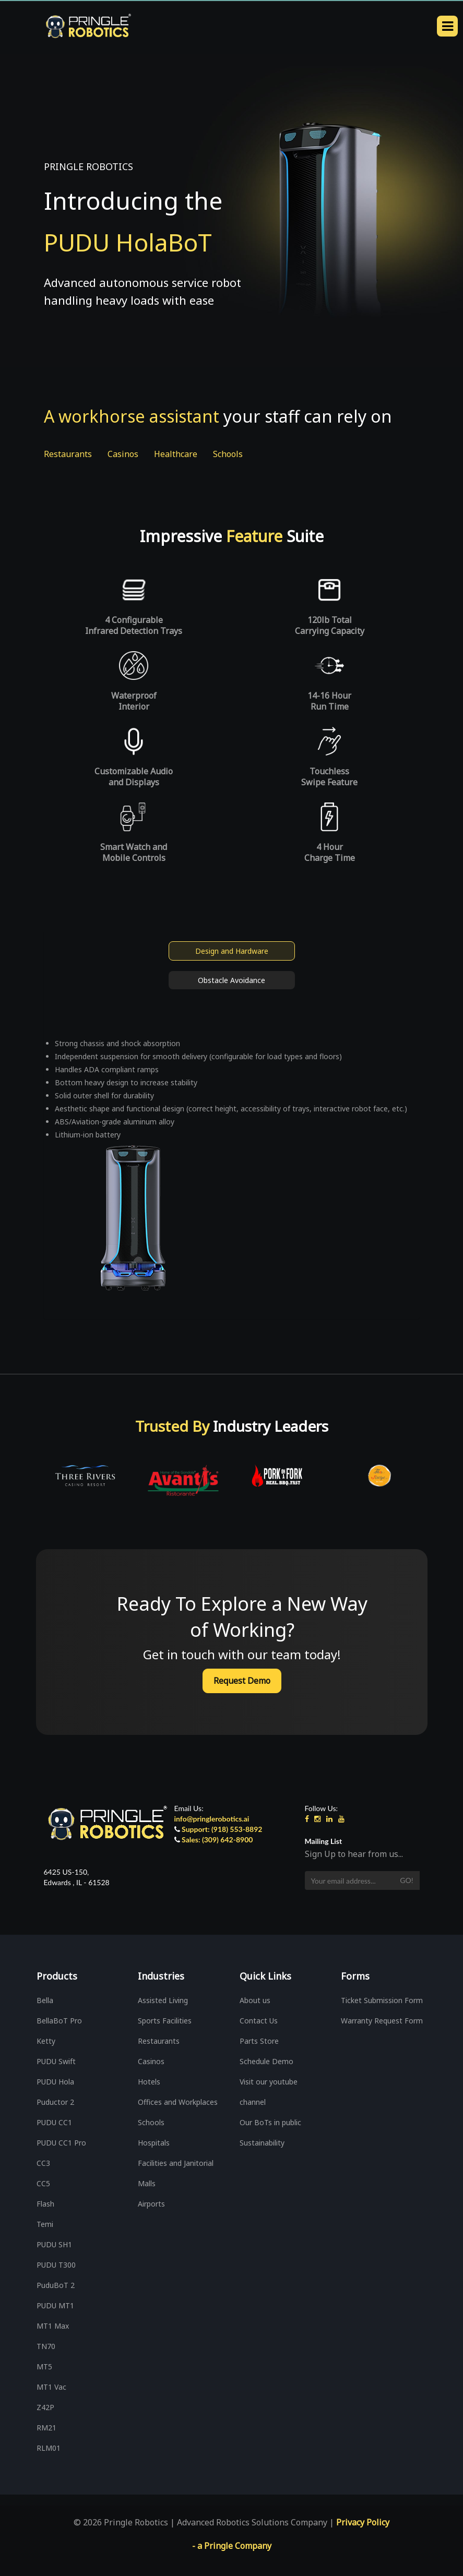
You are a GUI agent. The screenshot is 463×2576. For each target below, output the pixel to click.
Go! (406, 1880)
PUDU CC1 (54, 2122)
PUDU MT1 (55, 2305)
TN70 (46, 2346)
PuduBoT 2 (56, 2285)
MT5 (44, 2366)
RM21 (46, 2428)
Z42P (45, 2407)
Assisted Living (163, 2000)
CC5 (43, 2183)
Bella (45, 2000)
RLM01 (49, 2448)
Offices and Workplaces (178, 2102)
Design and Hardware (231, 951)
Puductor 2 (55, 2102)
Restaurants (68, 454)
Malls (147, 2183)
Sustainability (262, 2143)
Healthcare (175, 454)
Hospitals (154, 2143)
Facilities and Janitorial (175, 2163)
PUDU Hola (55, 2082)
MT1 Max (53, 2326)
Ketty (46, 2041)
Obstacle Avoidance (231, 980)
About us (255, 2000)
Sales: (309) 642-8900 (217, 1839)
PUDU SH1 (54, 2244)
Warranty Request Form (382, 2021)
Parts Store (259, 2041)
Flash (45, 2204)
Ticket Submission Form (382, 2000)
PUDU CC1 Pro (61, 2143)
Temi (45, 2224)
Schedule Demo (266, 2061)
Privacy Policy (362, 2522)
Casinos (123, 454)
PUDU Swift (56, 2061)
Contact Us (259, 2021)
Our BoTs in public (270, 2122)
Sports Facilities (165, 2021)
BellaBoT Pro (59, 2021)
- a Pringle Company (231, 2545)
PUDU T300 (56, 2265)
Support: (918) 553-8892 (222, 1829)
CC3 (43, 2163)
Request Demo (241, 1680)
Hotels (149, 2082)
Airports (151, 2204)
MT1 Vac (51, 2387)
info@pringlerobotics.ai (212, 1818)
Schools (228, 454)
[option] (85, 1476)
